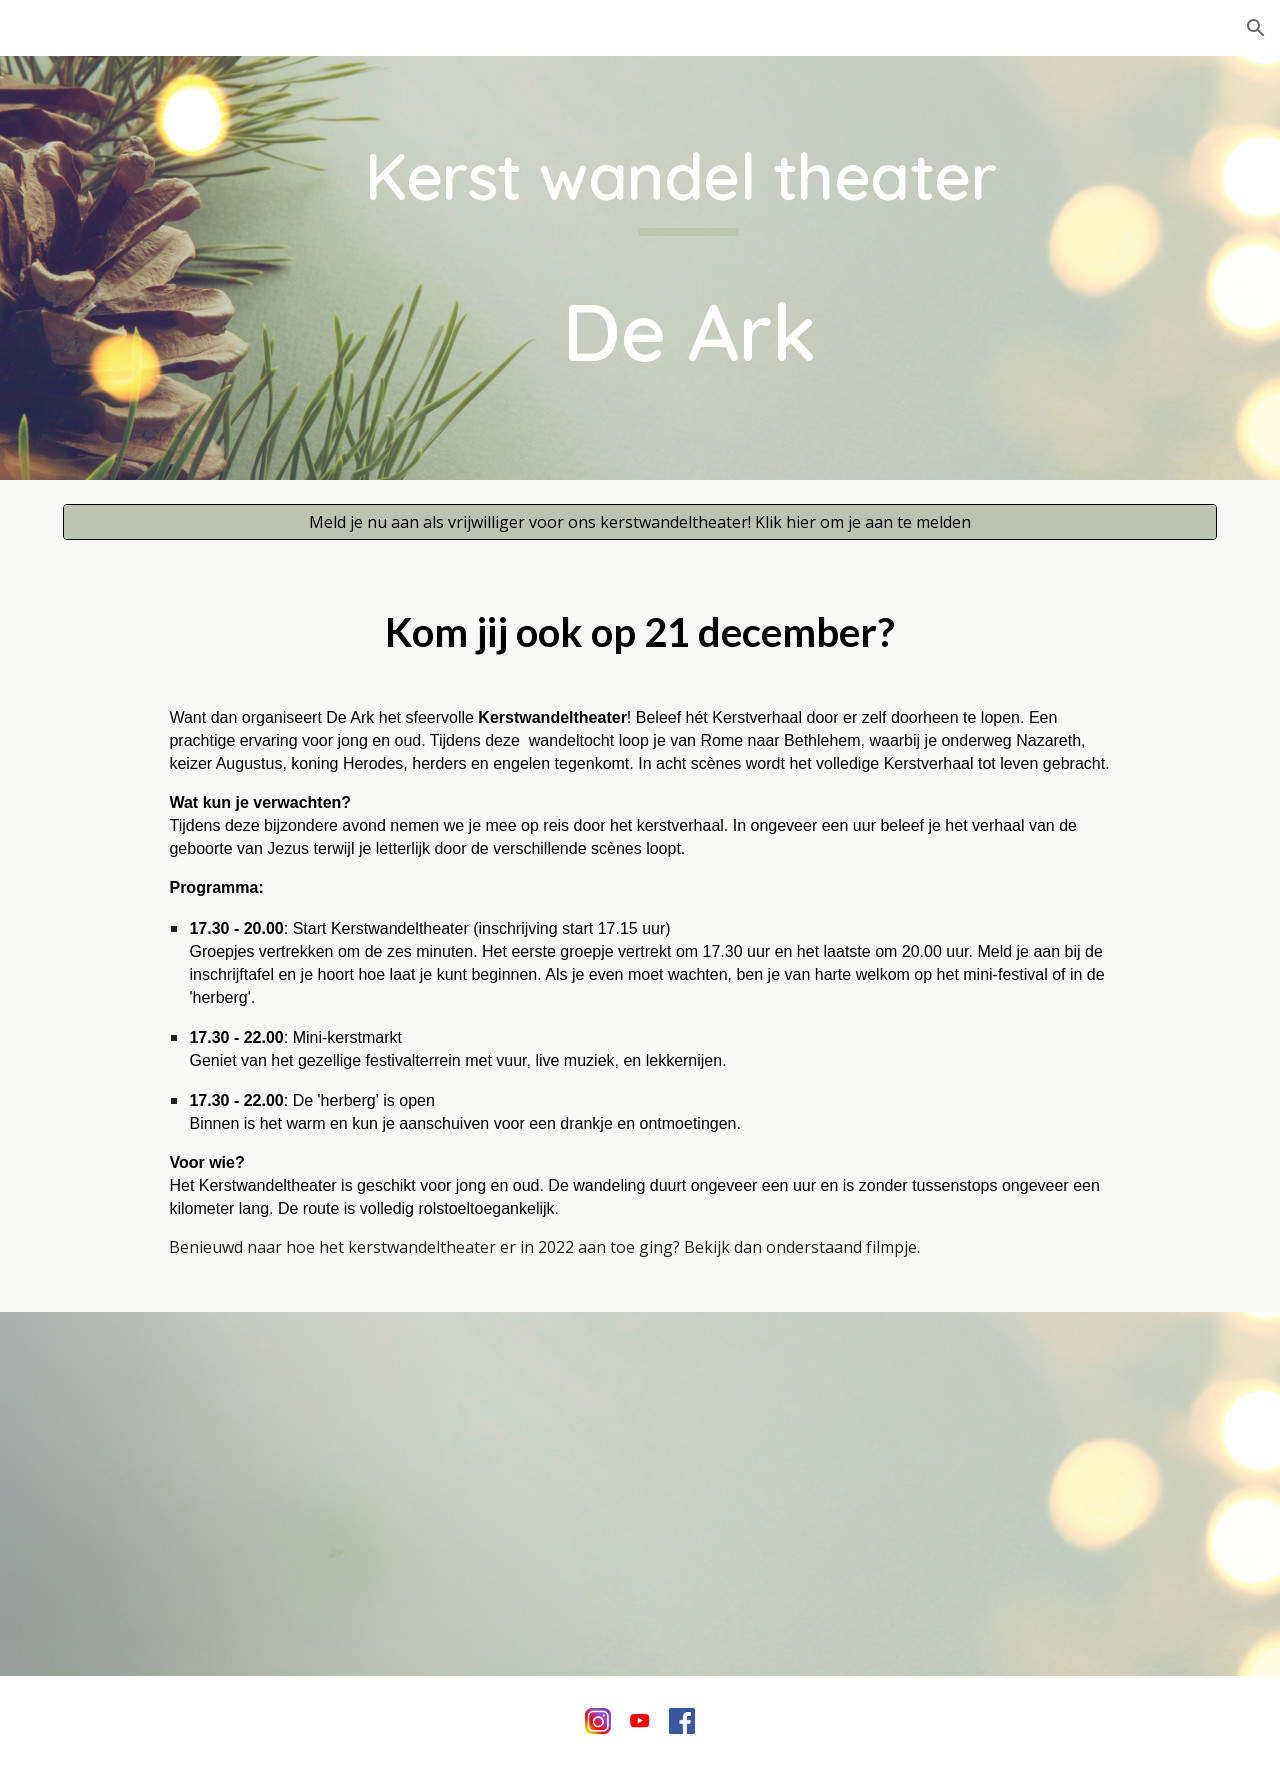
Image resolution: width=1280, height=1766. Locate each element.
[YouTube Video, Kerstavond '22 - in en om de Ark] (640, 1493)
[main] (689, 267)
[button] (1256, 28)
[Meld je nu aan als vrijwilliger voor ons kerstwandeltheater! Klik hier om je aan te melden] (640, 522)
